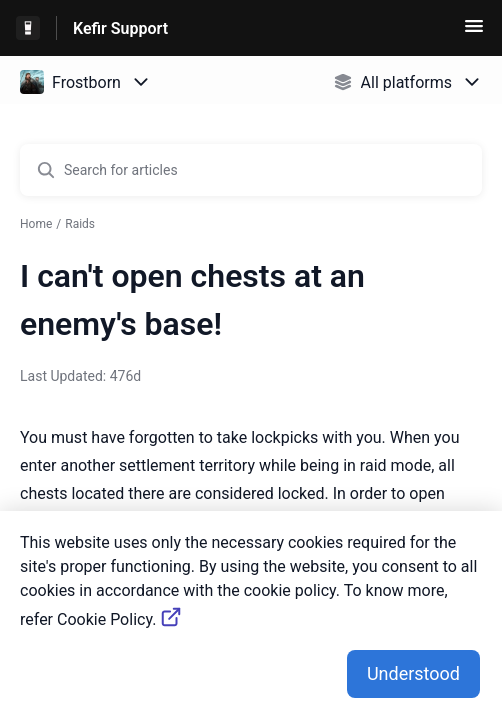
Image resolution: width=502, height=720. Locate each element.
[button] (474, 32)
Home (36, 224)
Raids (80, 224)
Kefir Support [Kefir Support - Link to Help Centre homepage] (120, 28)
